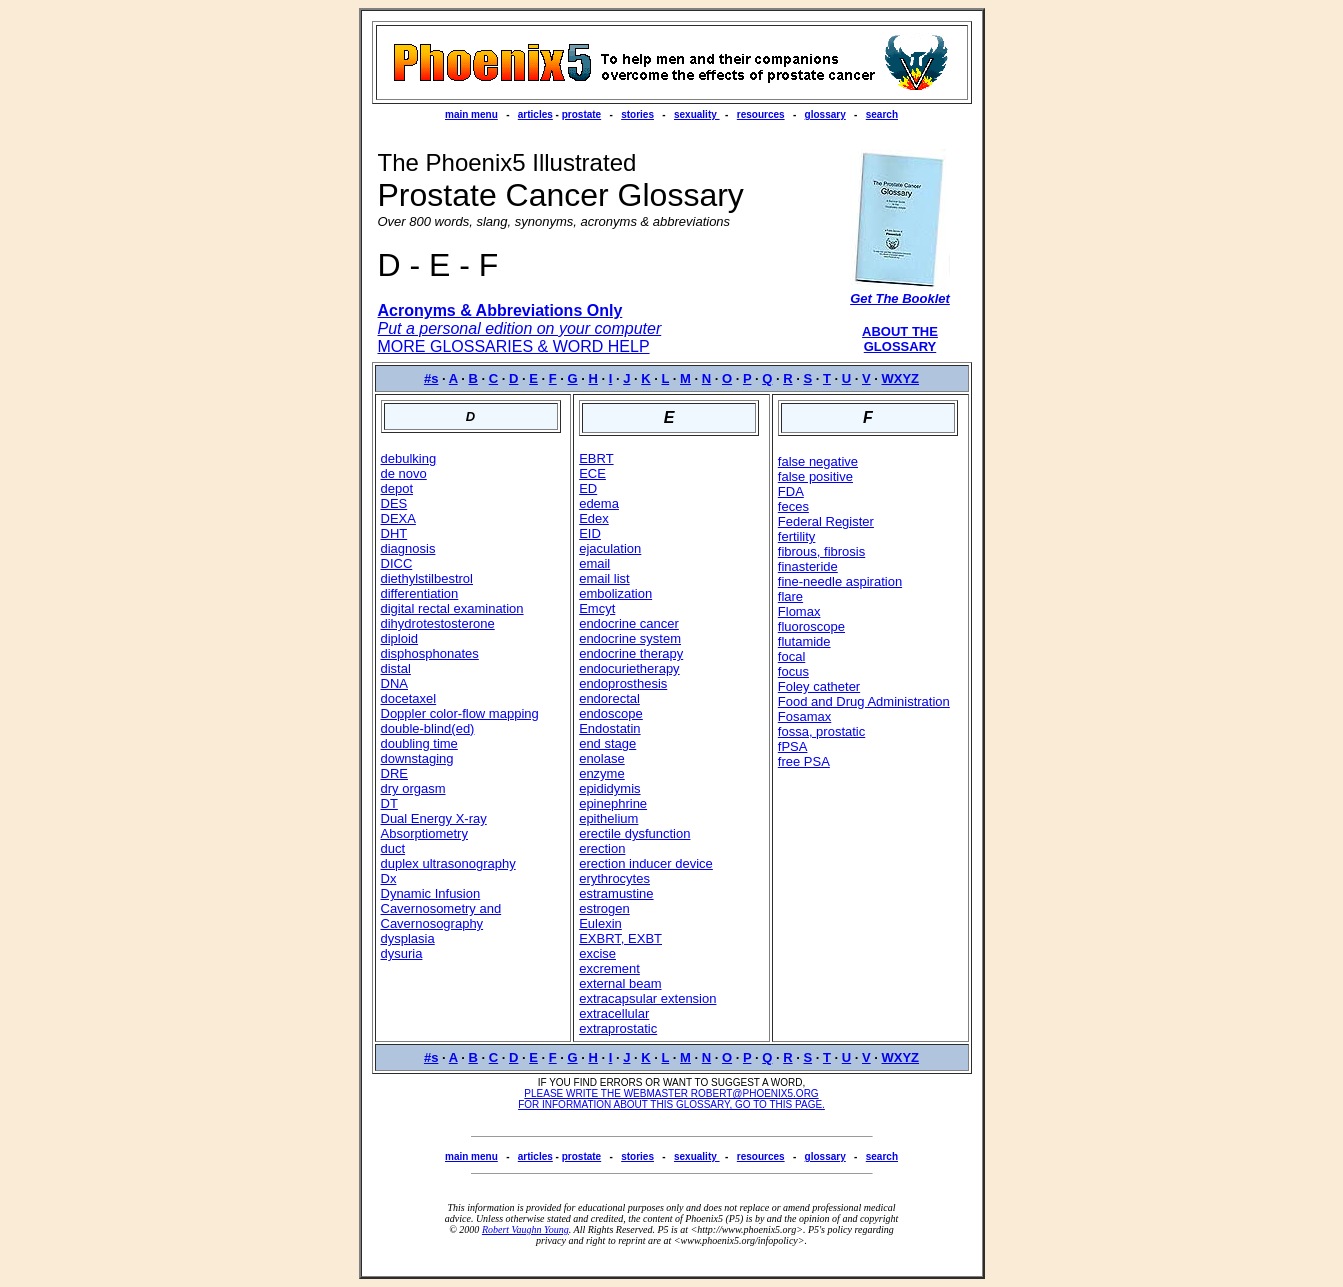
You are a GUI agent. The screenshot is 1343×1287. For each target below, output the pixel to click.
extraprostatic (618, 1028)
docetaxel (409, 698)
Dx (389, 878)
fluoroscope (811, 626)
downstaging (417, 758)
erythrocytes (614, 878)
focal (791, 656)
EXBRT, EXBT (620, 938)
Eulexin (600, 923)
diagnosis (408, 548)
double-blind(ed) (428, 728)
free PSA (804, 761)
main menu (471, 114)
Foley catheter (819, 686)
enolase (602, 758)
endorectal (609, 698)
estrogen (604, 908)
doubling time (419, 743)
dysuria (402, 953)
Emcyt (597, 608)
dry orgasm (413, 788)
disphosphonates (430, 653)
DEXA (398, 518)
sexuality (697, 114)
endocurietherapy (629, 668)
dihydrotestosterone (438, 623)
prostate (581, 114)
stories (637, 114)
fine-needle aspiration (840, 581)
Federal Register (826, 521)
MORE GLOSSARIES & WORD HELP (514, 346)
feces (793, 506)
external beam (620, 983)
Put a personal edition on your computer (520, 328)
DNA (394, 683)
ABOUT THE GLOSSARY (900, 339)
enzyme (602, 773)
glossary (825, 114)
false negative (818, 461)
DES (394, 503)
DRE (394, 773)
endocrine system (630, 638)
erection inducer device (646, 863)
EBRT (596, 458)
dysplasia (408, 938)
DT (389, 803)
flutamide (804, 641)
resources (761, 114)
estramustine (616, 893)
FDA (791, 491)
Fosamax (804, 716)
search (882, 114)
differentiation (420, 593)
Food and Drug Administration (864, 701)
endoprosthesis (623, 683)
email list (604, 578)
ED (588, 488)
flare (790, 596)
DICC (397, 563)
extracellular (614, 1013)
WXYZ (901, 378)
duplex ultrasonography (448, 863)
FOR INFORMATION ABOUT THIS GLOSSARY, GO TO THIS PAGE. (671, 1104)
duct (393, 848)
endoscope (611, 713)
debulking (409, 458)
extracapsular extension (647, 998)
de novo (404, 473)
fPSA (793, 746)
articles (535, 114)
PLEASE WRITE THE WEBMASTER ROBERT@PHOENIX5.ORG (671, 1093)
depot (397, 488)
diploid (400, 638)
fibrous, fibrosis (821, 551)
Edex (594, 518)
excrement (609, 968)
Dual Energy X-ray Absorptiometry (434, 826)
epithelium (608, 818)
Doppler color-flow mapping (460, 713)
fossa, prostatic (821, 731)
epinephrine (613, 803)
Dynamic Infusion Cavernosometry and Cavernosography (441, 908)
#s (431, 378)
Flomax (799, 611)
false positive (815, 476)
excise (597, 953)
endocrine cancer (629, 623)
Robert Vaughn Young (525, 1229)
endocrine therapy (631, 653)
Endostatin (609, 728)
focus (793, 671)
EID (590, 533)
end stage (607, 743)
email (594, 563)
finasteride (808, 566)
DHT (394, 533)
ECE (592, 473)
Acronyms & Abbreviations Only (500, 310)
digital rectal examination (452, 608)
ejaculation (610, 548)
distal (396, 668)
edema (599, 503)
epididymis (609, 788)
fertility (797, 536)
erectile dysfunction (634, 833)
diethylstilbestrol (427, 578)
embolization (615, 593)
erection (602, 848)
